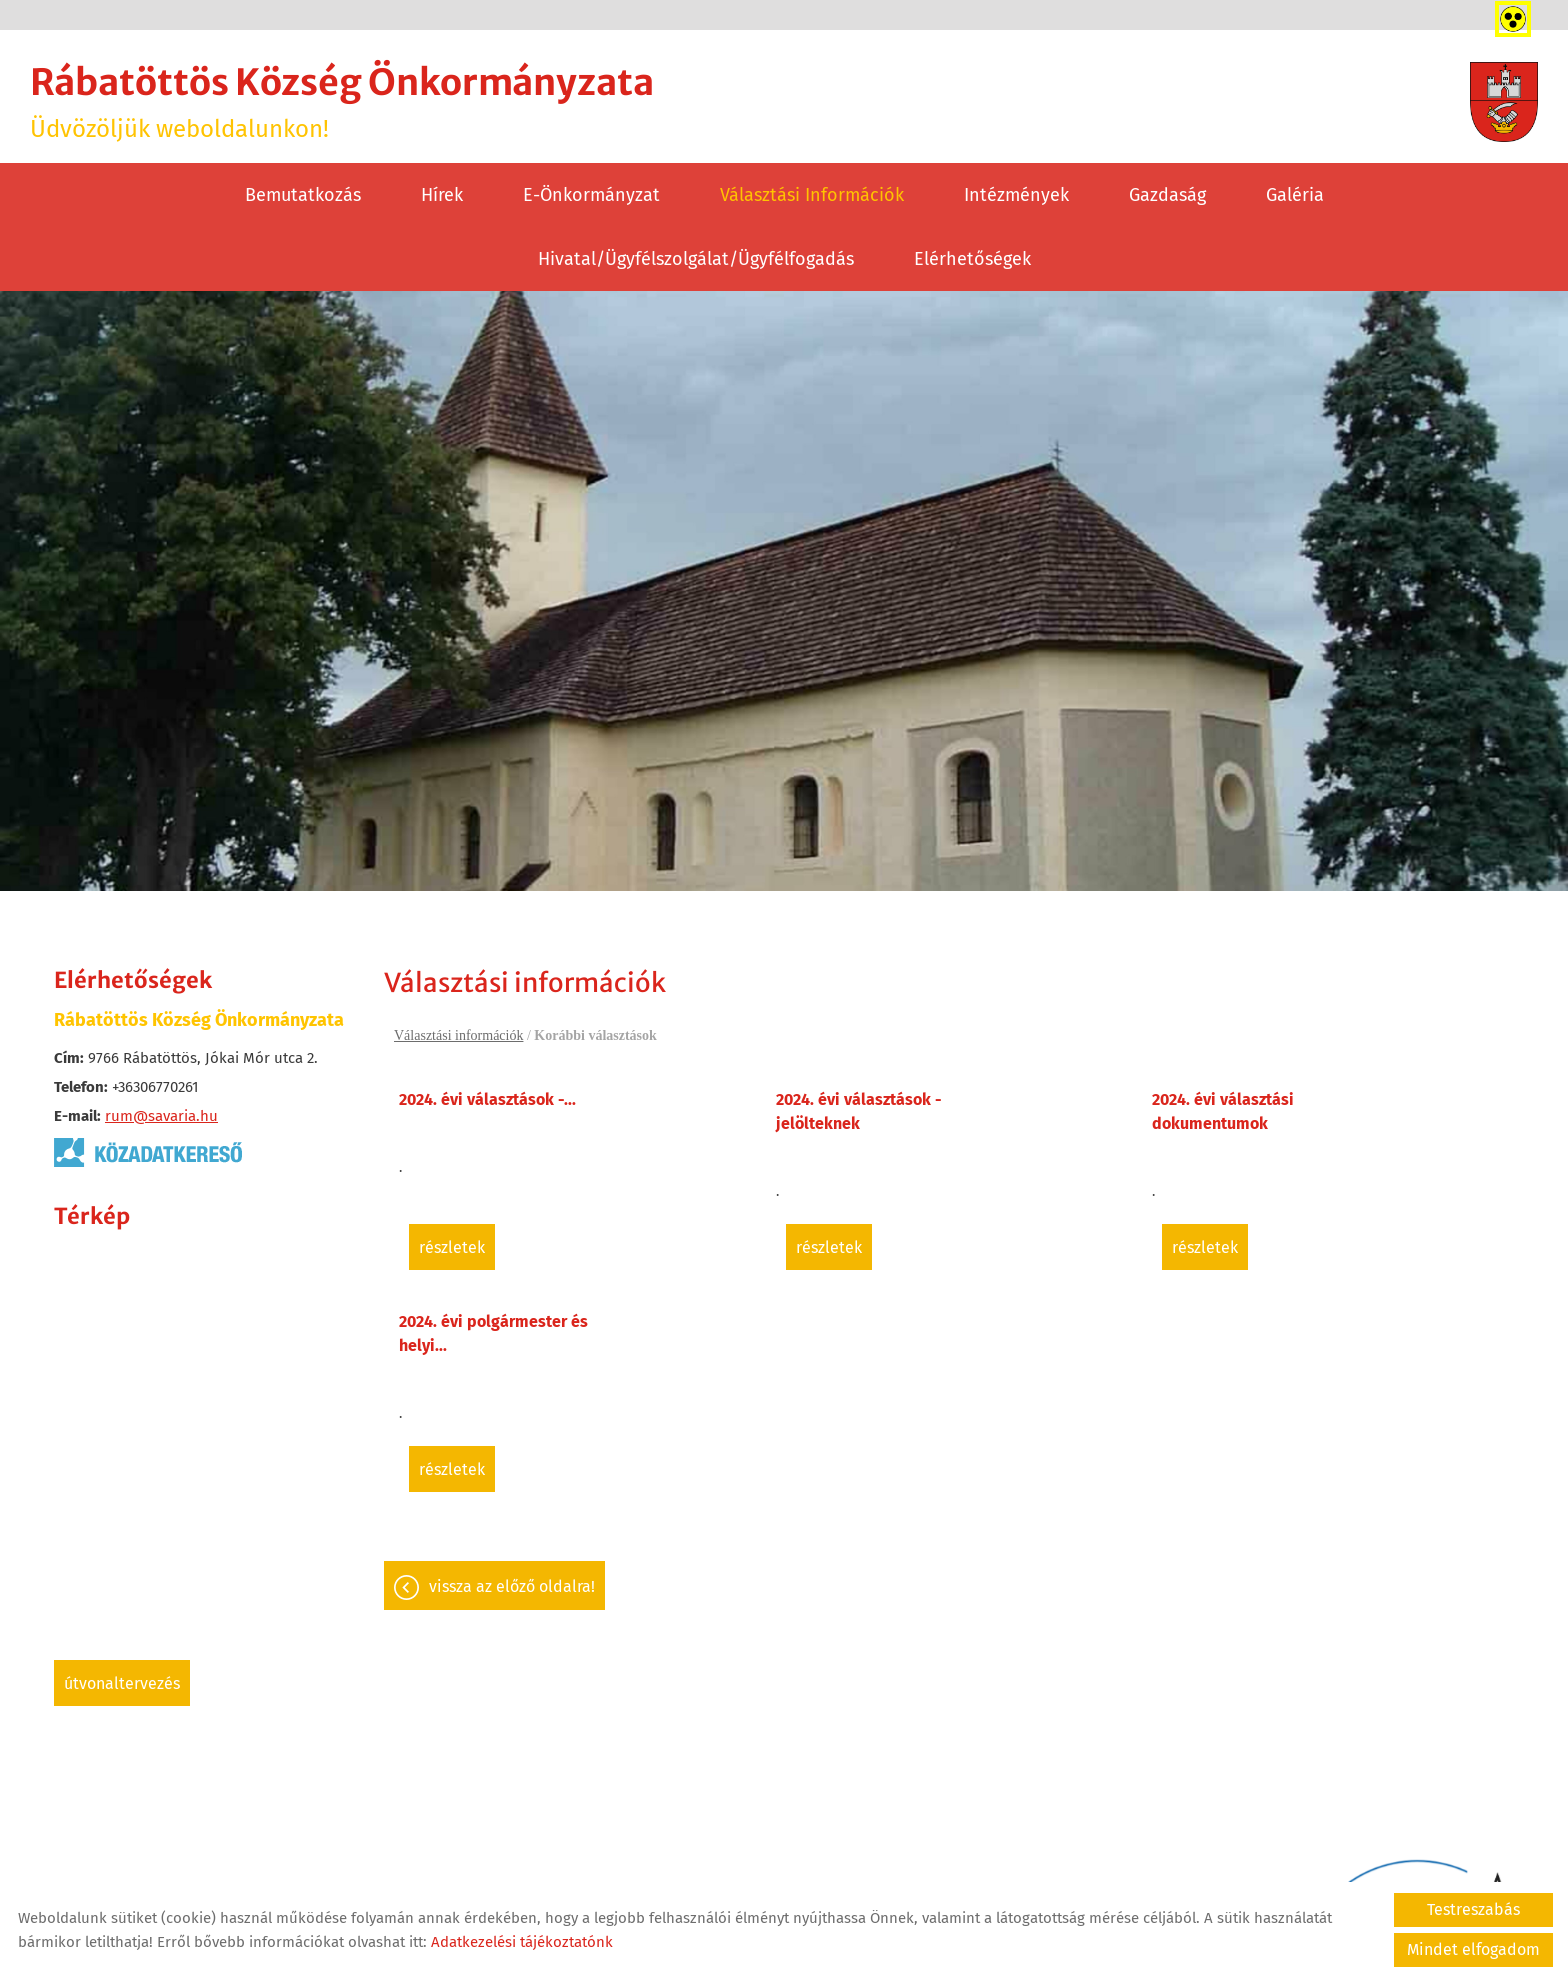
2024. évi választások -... (487, 1099)
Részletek (452, 1247)
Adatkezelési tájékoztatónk (522, 1942)
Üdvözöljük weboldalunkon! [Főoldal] (342, 101)
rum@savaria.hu (161, 1116)
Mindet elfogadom (1473, 1949)
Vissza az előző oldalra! (512, 1586)
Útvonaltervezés (122, 1683)
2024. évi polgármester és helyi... (493, 1333)
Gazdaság (1167, 195)
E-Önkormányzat (591, 195)
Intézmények (1016, 195)
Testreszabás (1473, 1909)
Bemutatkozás (303, 195)
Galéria (1295, 195)
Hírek (442, 195)
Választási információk (812, 195)
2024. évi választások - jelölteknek (859, 1111)
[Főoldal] (1504, 102)
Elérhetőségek (972, 259)
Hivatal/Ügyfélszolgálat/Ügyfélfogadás (696, 259)
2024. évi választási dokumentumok (1223, 1111)
